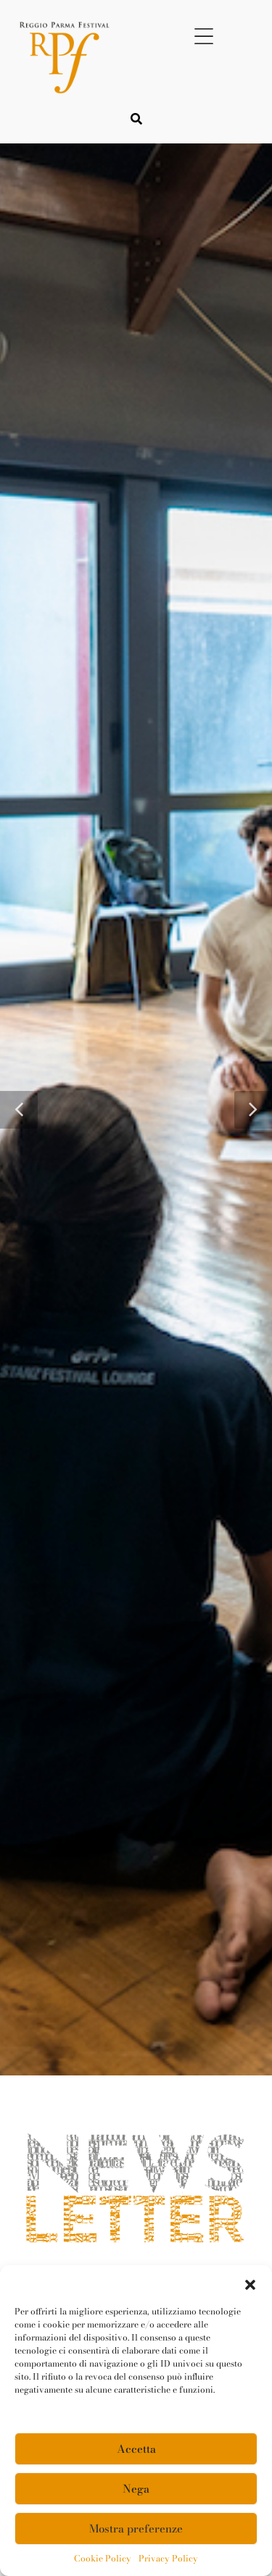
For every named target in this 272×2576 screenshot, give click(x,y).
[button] (250, 2283)
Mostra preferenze (136, 2528)
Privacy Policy (168, 2558)
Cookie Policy (102, 2558)
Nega (136, 2488)
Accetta (136, 2449)
